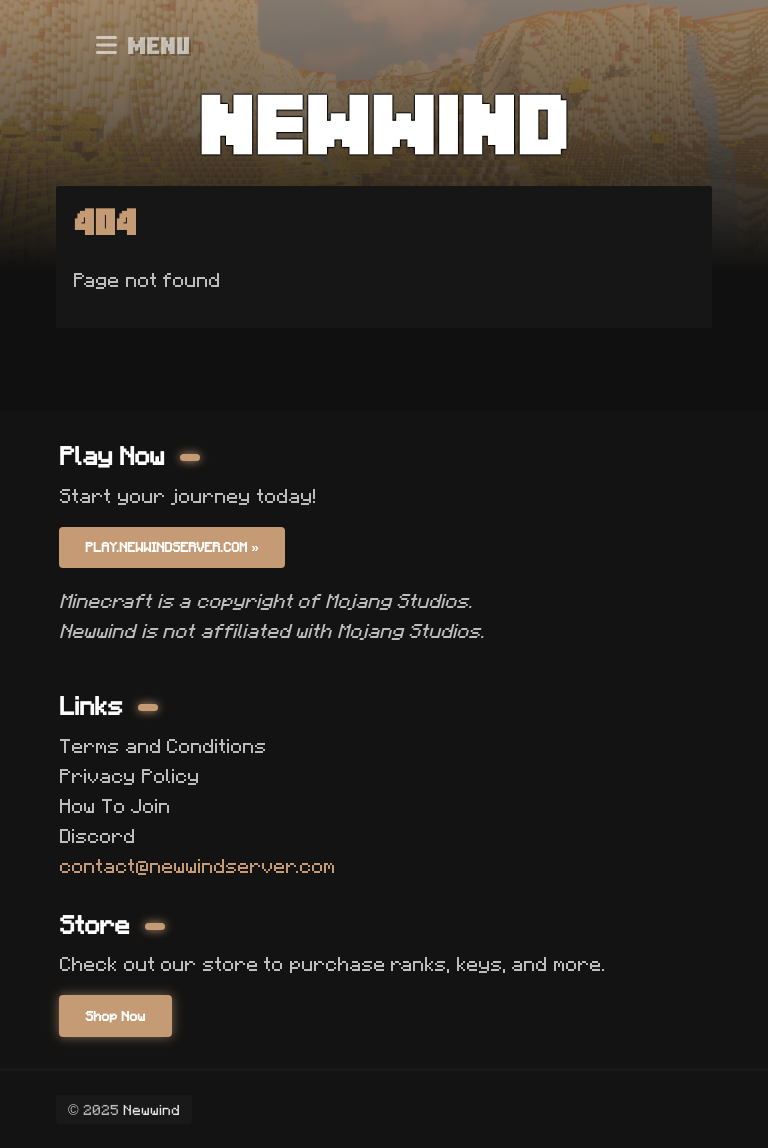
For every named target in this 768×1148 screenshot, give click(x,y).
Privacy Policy (129, 776)
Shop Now (115, 1016)
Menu (143, 45)
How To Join (114, 806)
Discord (97, 836)
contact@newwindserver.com (197, 866)
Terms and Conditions (162, 746)
